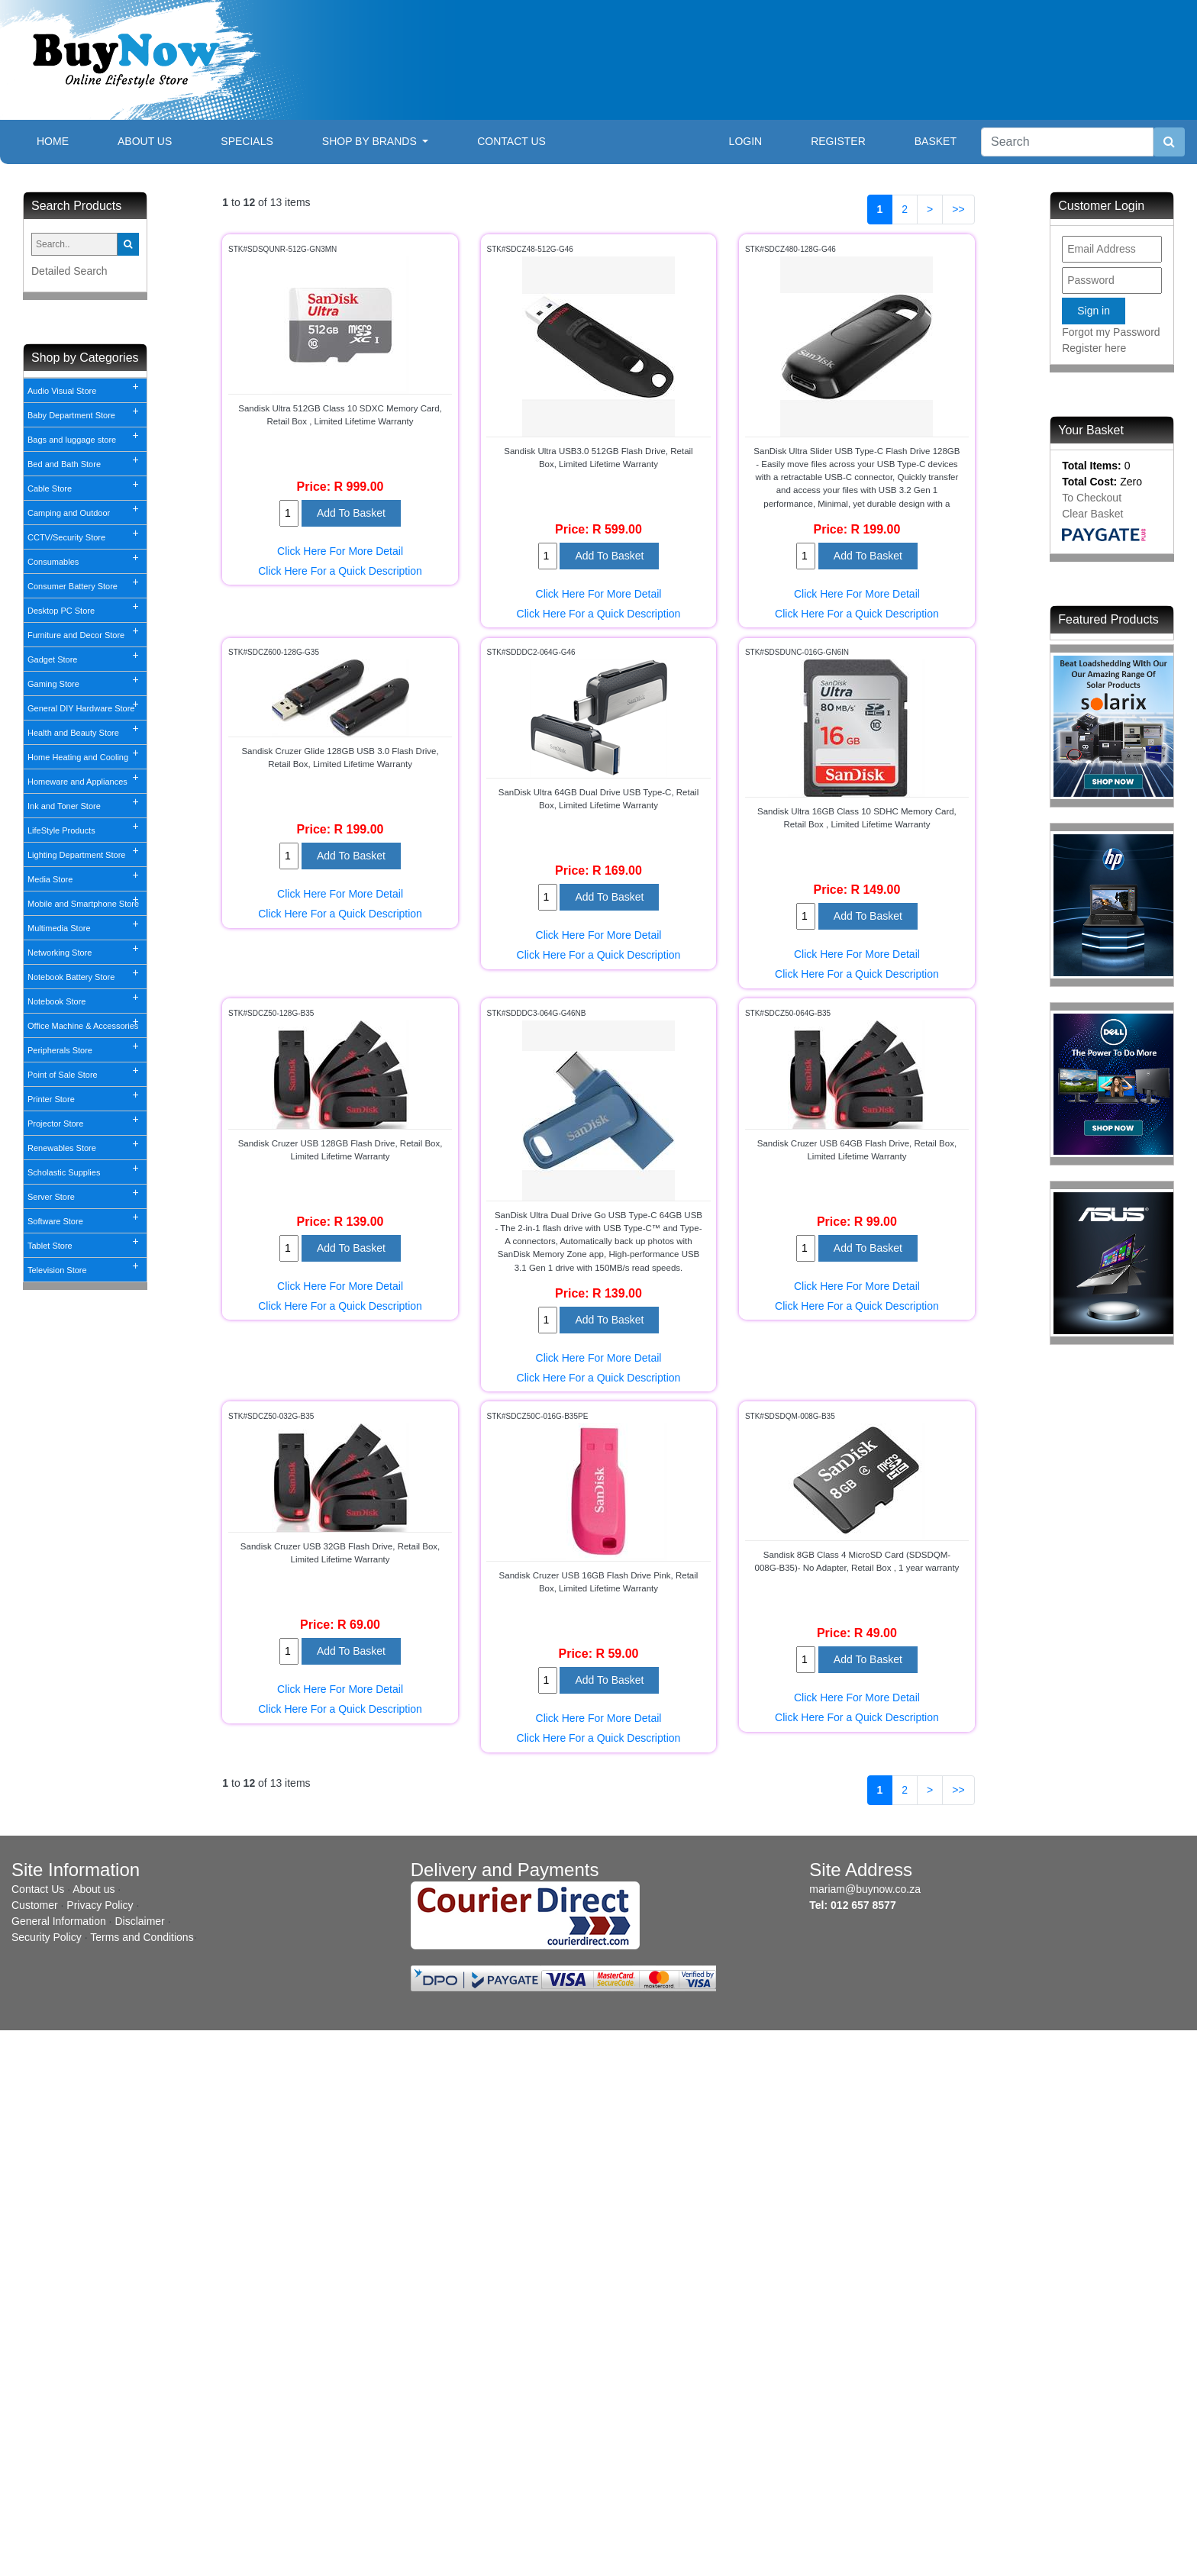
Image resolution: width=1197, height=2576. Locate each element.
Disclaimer (139, 1921)
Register (838, 141)
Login (746, 141)
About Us (145, 141)
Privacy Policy (99, 1905)
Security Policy (46, 1937)
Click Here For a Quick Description (340, 571)
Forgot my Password (1111, 332)
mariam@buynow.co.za (865, 1889)
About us (94, 1889)
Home (65, 140)
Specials (247, 141)
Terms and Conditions (141, 1937)
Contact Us (511, 141)
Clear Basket (1092, 514)
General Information (58, 1921)
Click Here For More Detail (340, 551)
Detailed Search (69, 271)
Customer (34, 1905)
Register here (1094, 348)
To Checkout (1091, 498)
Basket (936, 141)
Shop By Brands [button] (371, 141)
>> (958, 209)
